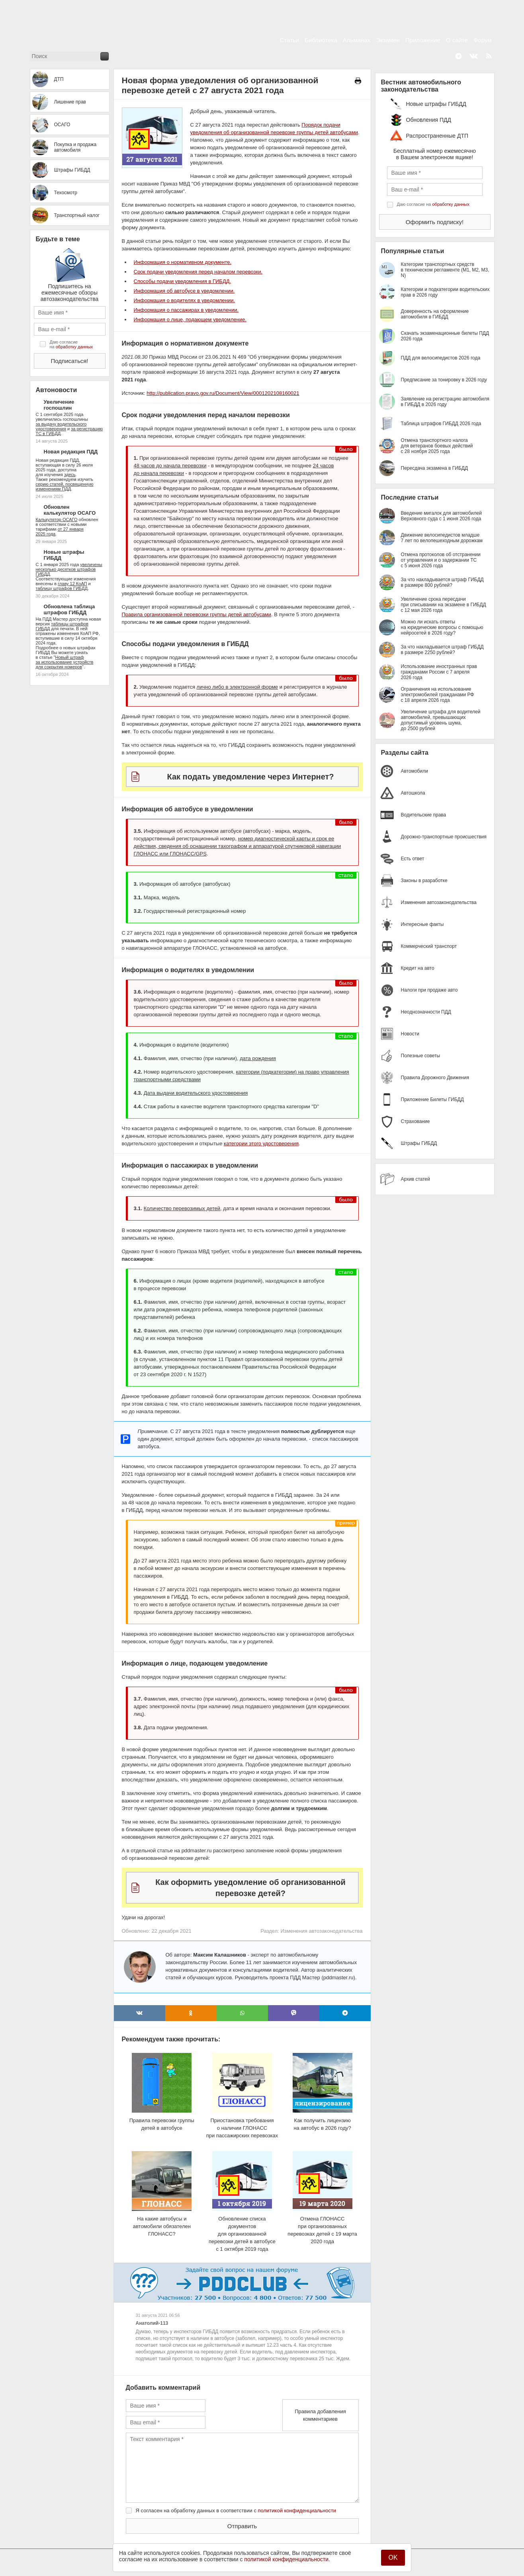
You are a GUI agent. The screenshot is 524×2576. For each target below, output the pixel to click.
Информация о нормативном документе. (183, 262)
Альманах (356, 40)
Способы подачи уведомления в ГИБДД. (182, 281)
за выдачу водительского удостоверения (61, 426)
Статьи (289, 40)
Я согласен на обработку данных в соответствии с (236, 2511)
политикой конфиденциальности (297, 2511)
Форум (482, 40)
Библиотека (321, 40)
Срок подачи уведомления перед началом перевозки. (198, 272)
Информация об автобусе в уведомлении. (184, 291)
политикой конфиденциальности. (287, 2559)
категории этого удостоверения (261, 1143)
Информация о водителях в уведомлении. (184, 300)
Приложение (422, 40)
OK (392, 2557)
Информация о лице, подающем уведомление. (190, 319)
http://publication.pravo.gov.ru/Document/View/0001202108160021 (223, 393)
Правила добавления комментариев (320, 2415)
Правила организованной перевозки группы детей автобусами (197, 614)
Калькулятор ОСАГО (57, 519)
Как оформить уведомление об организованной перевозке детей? (250, 1888)
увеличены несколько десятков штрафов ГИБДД (69, 569)
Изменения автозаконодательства (321, 1931)
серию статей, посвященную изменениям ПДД (65, 486)
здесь (70, 474)
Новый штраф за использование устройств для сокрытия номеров (65, 662)
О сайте (457, 40)
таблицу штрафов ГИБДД (62, 588)
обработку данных (74, 346)
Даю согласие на (71, 344)
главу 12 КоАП (72, 583)
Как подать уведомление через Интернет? (250, 776)
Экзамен (388, 40)
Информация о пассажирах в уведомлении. (186, 310)
